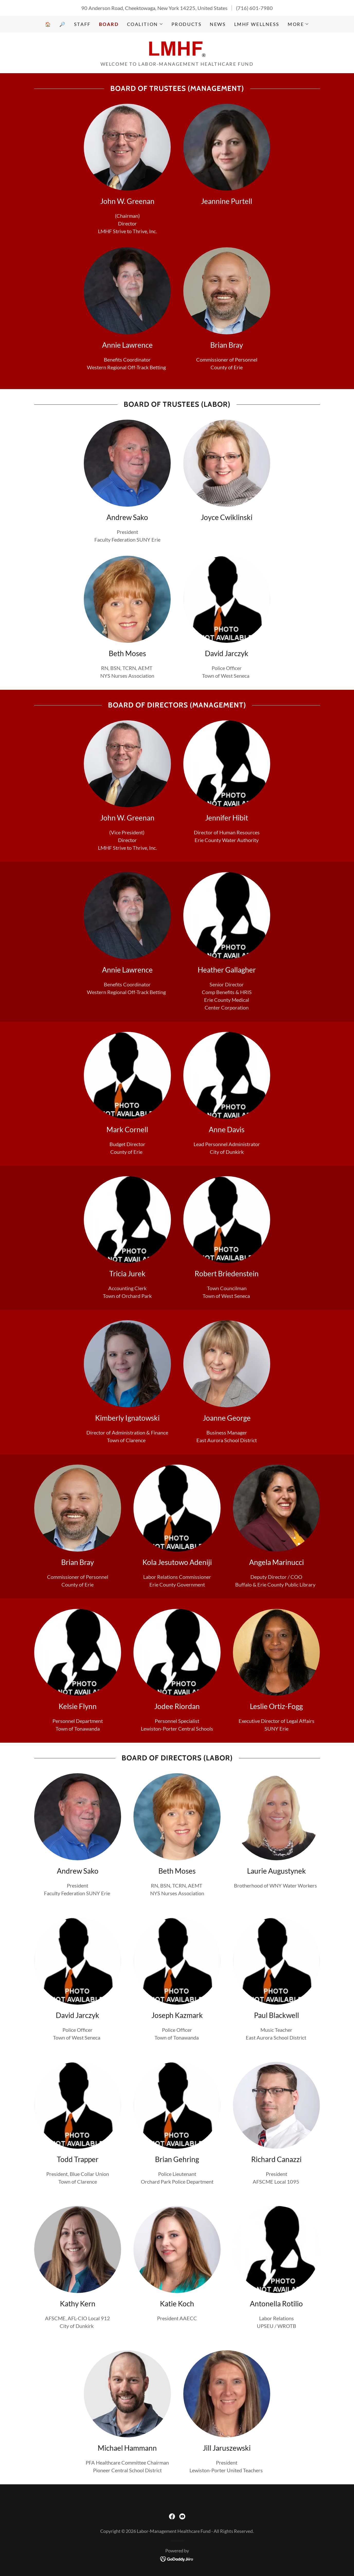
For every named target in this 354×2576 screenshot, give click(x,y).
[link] (177, 48)
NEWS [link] (218, 24)
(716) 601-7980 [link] (254, 8)
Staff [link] (82, 24)
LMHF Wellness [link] (256, 24)
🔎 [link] (62, 24)
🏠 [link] (48, 24)
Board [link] (109, 24)
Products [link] (186, 24)
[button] (145, 24)
